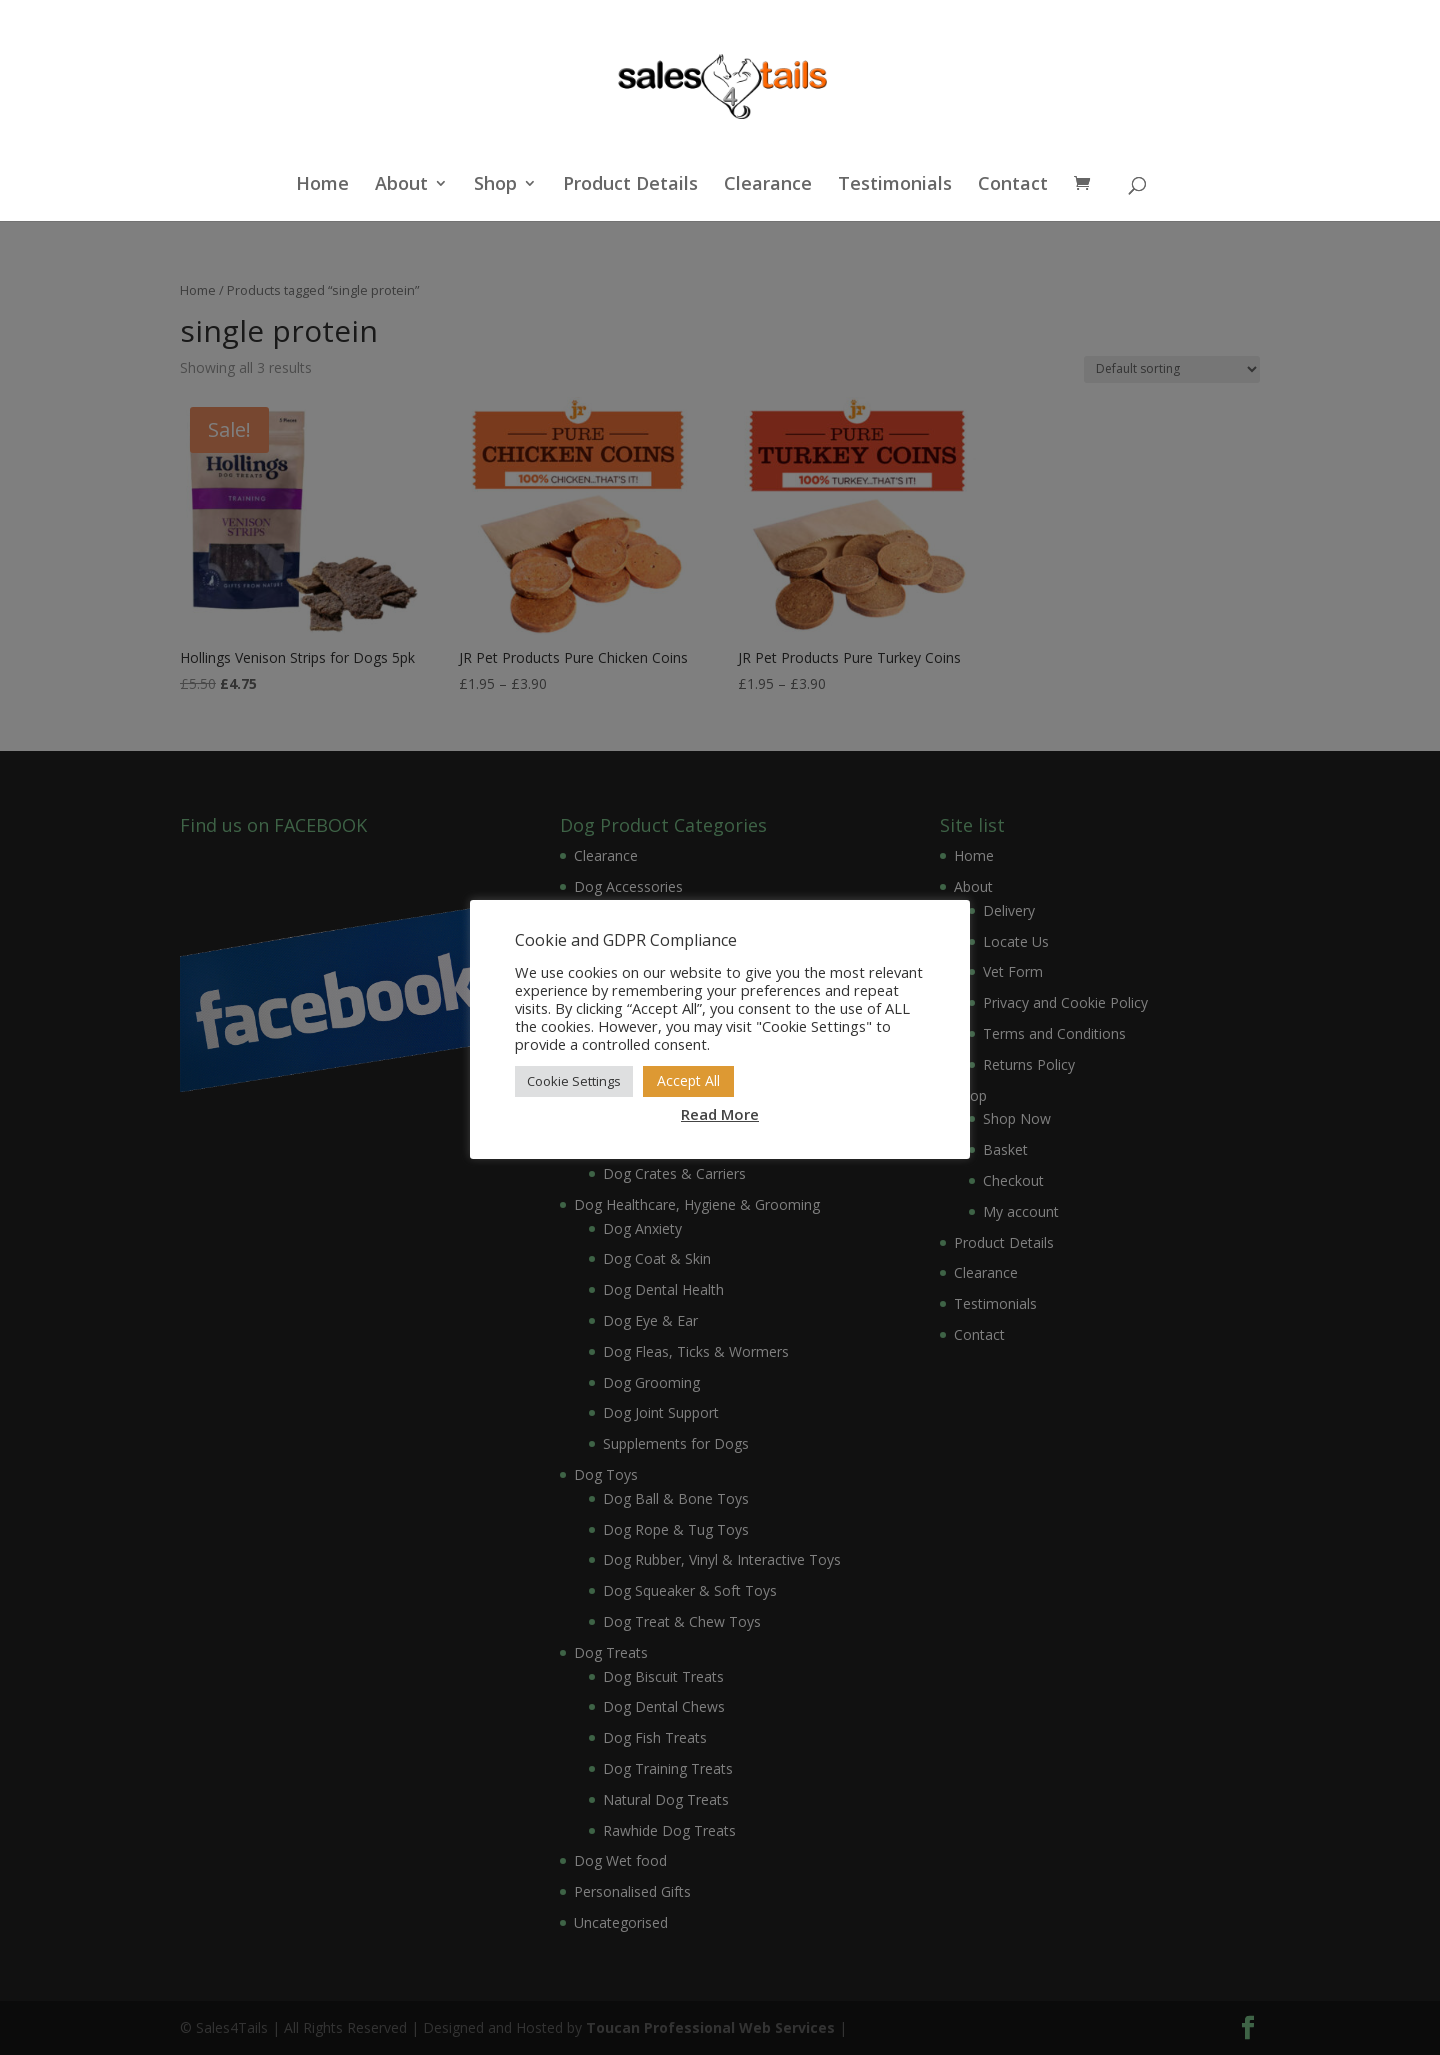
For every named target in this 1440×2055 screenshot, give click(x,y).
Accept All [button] (688, 1080)
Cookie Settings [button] (574, 1081)
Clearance (768, 185)
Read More (720, 1114)
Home (322, 185)
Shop (495, 185)
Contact (1013, 185)
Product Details (630, 185)
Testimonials (895, 185)
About (401, 185)
